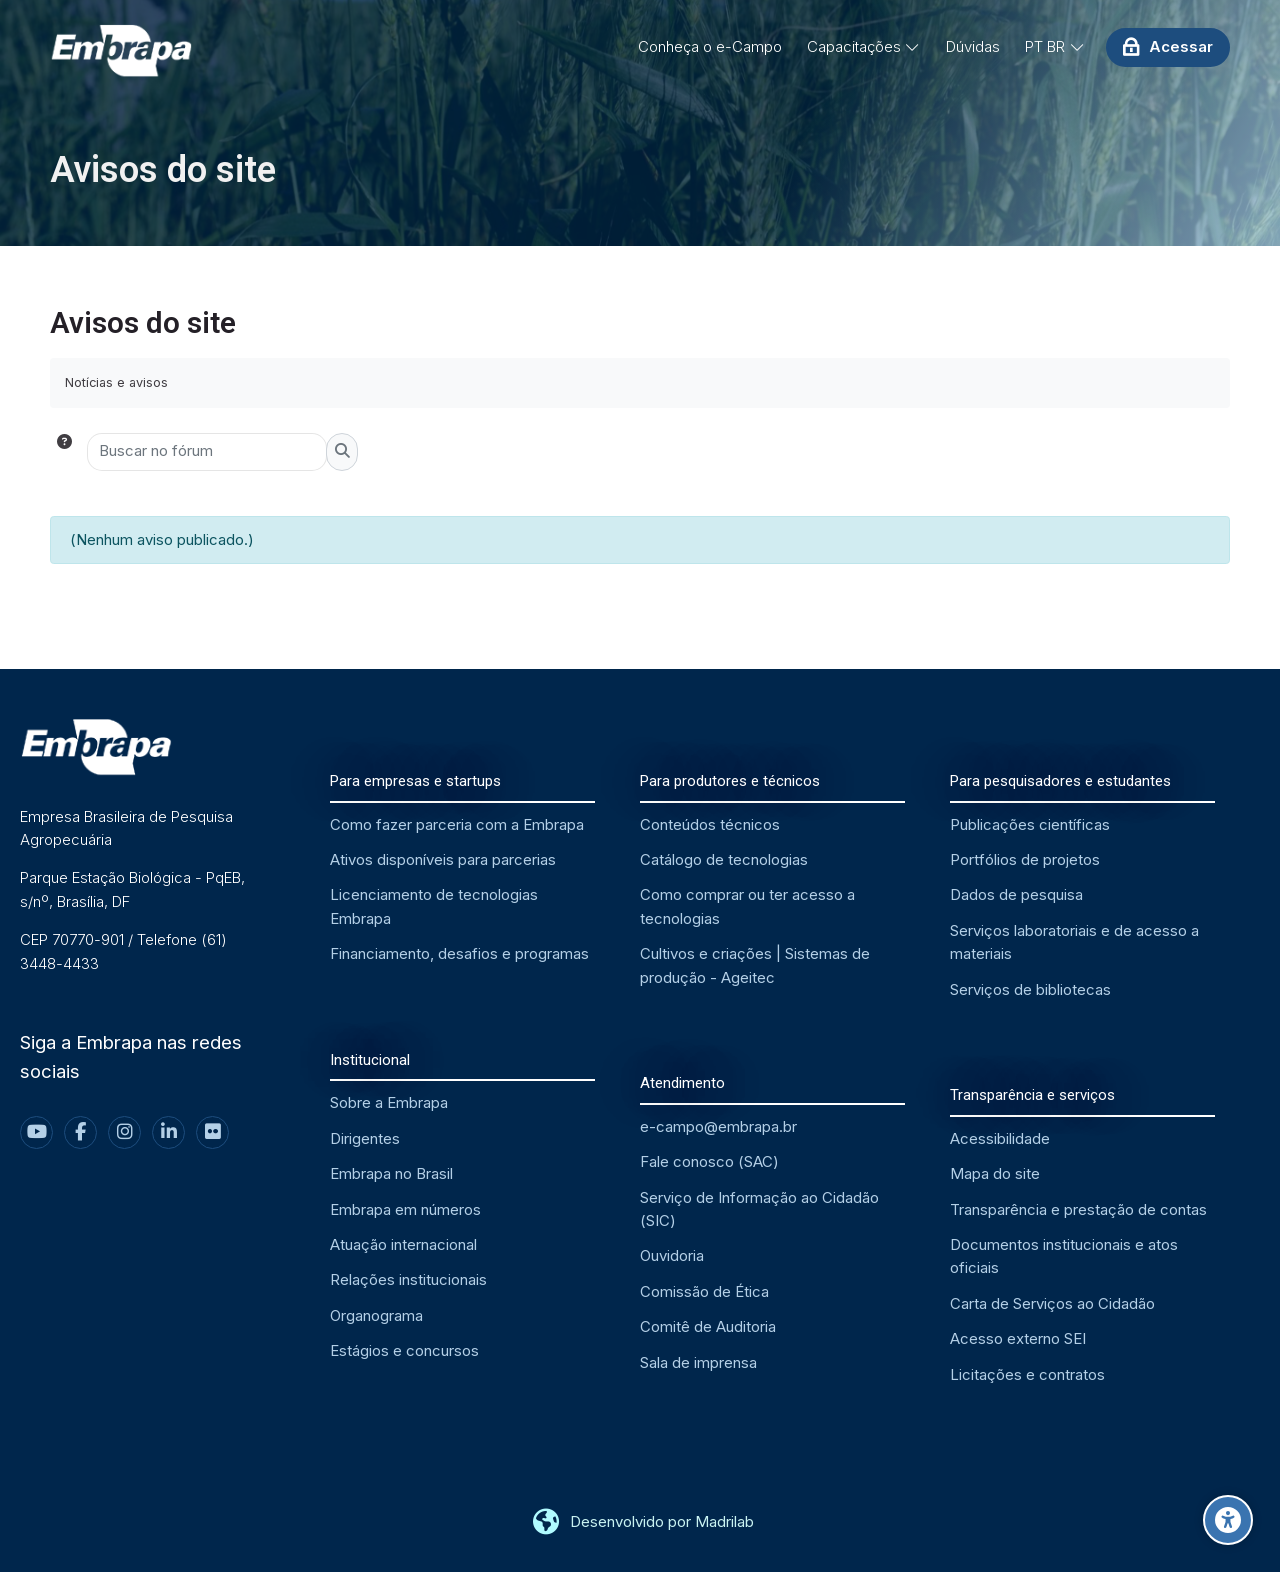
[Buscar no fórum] (207, 452)
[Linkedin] (168, 1132)
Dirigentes (365, 1138)
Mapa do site (995, 1173)
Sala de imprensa (698, 1362)
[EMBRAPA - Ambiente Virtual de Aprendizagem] (121, 51)
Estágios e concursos (404, 1350)
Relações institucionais (408, 1279)
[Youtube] (36, 1132)
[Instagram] (124, 1132)
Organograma (376, 1315)
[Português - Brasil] (1055, 47)
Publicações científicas (1030, 824)
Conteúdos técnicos (710, 824)
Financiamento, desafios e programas (459, 953)
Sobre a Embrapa (389, 1102)
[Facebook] (80, 1132)
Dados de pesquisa (1016, 894)
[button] (68, 452)
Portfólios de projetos (1025, 859)
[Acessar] (1168, 47)
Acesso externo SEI (1018, 1338)
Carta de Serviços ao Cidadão (1052, 1303)
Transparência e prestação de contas (1078, 1209)
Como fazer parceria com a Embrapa (457, 824)
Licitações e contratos (1027, 1374)
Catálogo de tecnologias (724, 859)
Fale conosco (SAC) (709, 1161)
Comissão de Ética (704, 1291)
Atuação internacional (403, 1244)
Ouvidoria (672, 1255)
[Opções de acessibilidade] (1228, 1520)
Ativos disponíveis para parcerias (443, 859)
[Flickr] (212, 1132)
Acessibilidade (1000, 1138)
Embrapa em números (405, 1209)
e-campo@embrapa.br (718, 1126)
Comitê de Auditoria (708, 1326)
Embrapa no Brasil (391, 1173)
